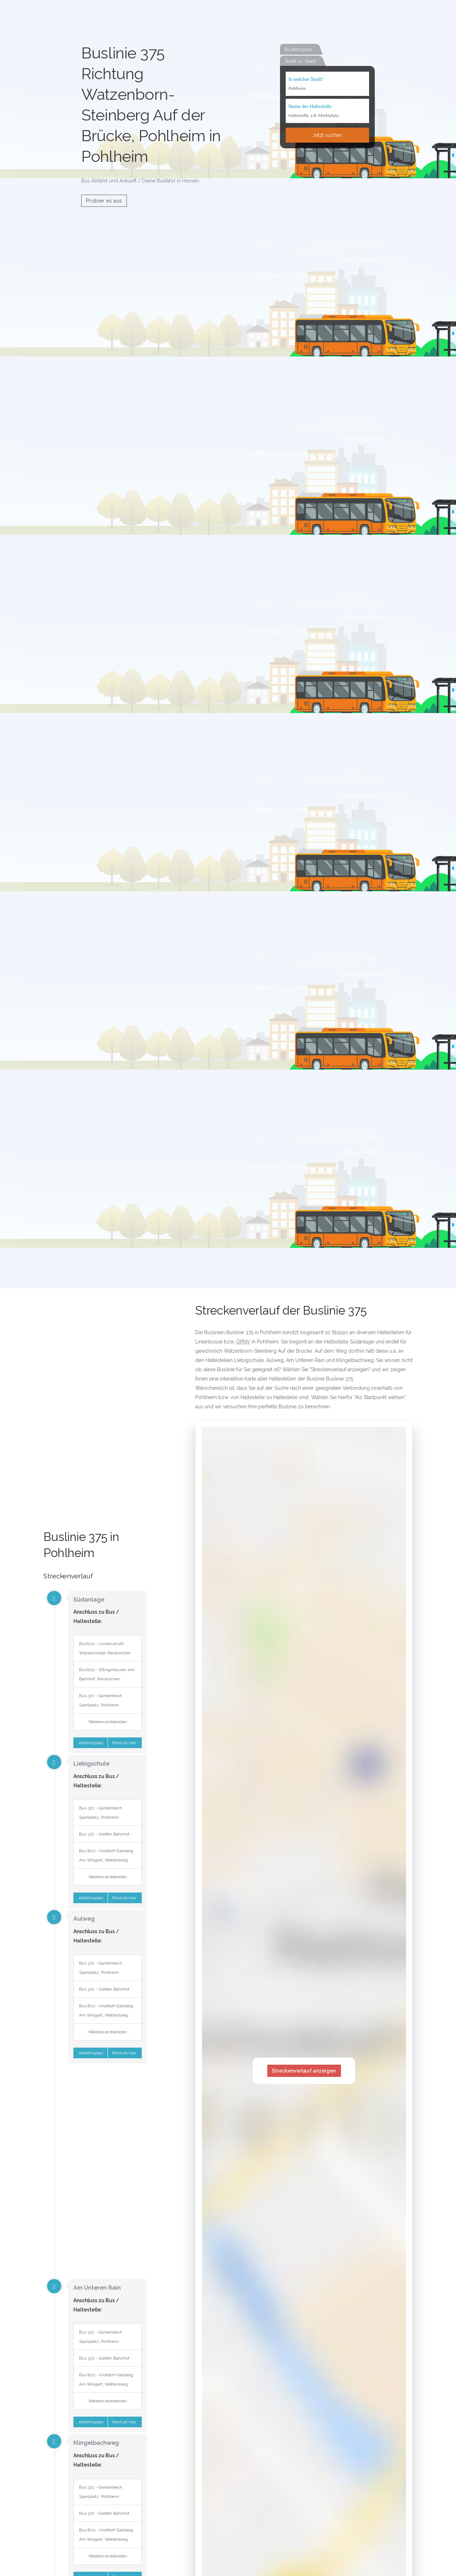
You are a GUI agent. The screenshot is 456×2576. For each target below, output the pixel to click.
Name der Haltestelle (310, 106)
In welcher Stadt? (306, 79)
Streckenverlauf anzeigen (304, 2071)
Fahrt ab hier (124, 1742)
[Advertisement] (95, 1418)
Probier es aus (104, 201)
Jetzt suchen (327, 135)
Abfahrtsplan (90, 1742)
